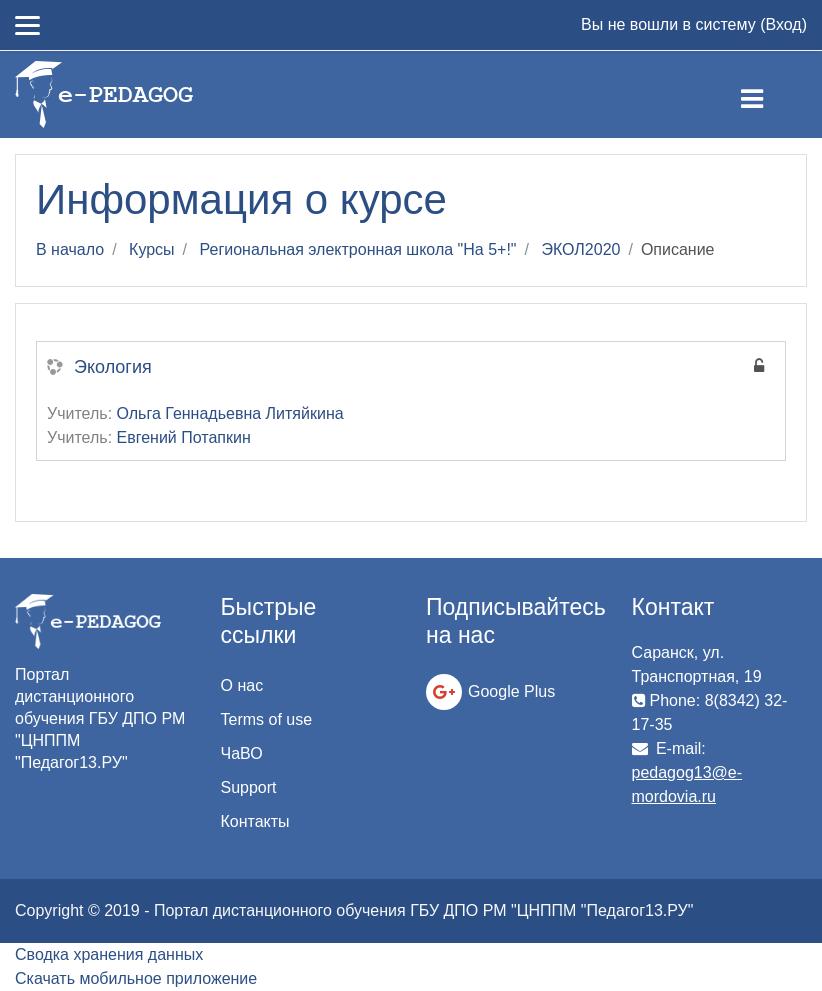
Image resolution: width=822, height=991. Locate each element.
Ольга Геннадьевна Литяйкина (230, 413)
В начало (70, 249)
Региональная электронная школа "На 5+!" (358, 249)
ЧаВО (242, 753)
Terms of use (267, 719)
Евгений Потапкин (184, 437)
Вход (783, 24)
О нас (242, 685)
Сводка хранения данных (109, 954)
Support (249, 787)
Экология (113, 367)
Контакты (255, 821)
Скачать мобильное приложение (136, 978)
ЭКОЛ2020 (580, 249)
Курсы (152, 249)
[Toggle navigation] (768, 95)
